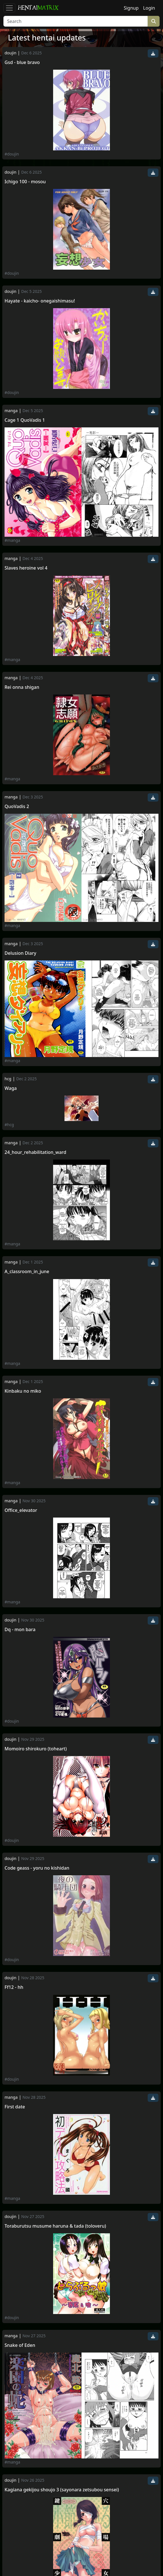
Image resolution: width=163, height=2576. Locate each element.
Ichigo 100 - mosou (25, 181)
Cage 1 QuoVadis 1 (25, 420)
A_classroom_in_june (27, 1271)
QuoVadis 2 (17, 806)
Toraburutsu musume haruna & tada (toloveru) (55, 2226)
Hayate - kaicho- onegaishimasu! (40, 301)
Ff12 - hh (14, 1987)
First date (15, 2107)
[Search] (75, 21)
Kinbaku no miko (23, 1391)
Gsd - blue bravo (22, 62)
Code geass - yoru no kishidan (37, 1868)
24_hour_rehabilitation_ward (35, 1152)
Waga (11, 1088)
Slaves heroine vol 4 (26, 568)
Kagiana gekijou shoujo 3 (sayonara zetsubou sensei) (62, 2489)
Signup (131, 8)
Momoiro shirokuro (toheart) (36, 1749)
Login (149, 8)
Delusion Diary (20, 953)
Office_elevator (21, 1510)
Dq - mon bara (20, 1629)
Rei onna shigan (22, 687)
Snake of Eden (20, 2345)
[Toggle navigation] (9, 7)
